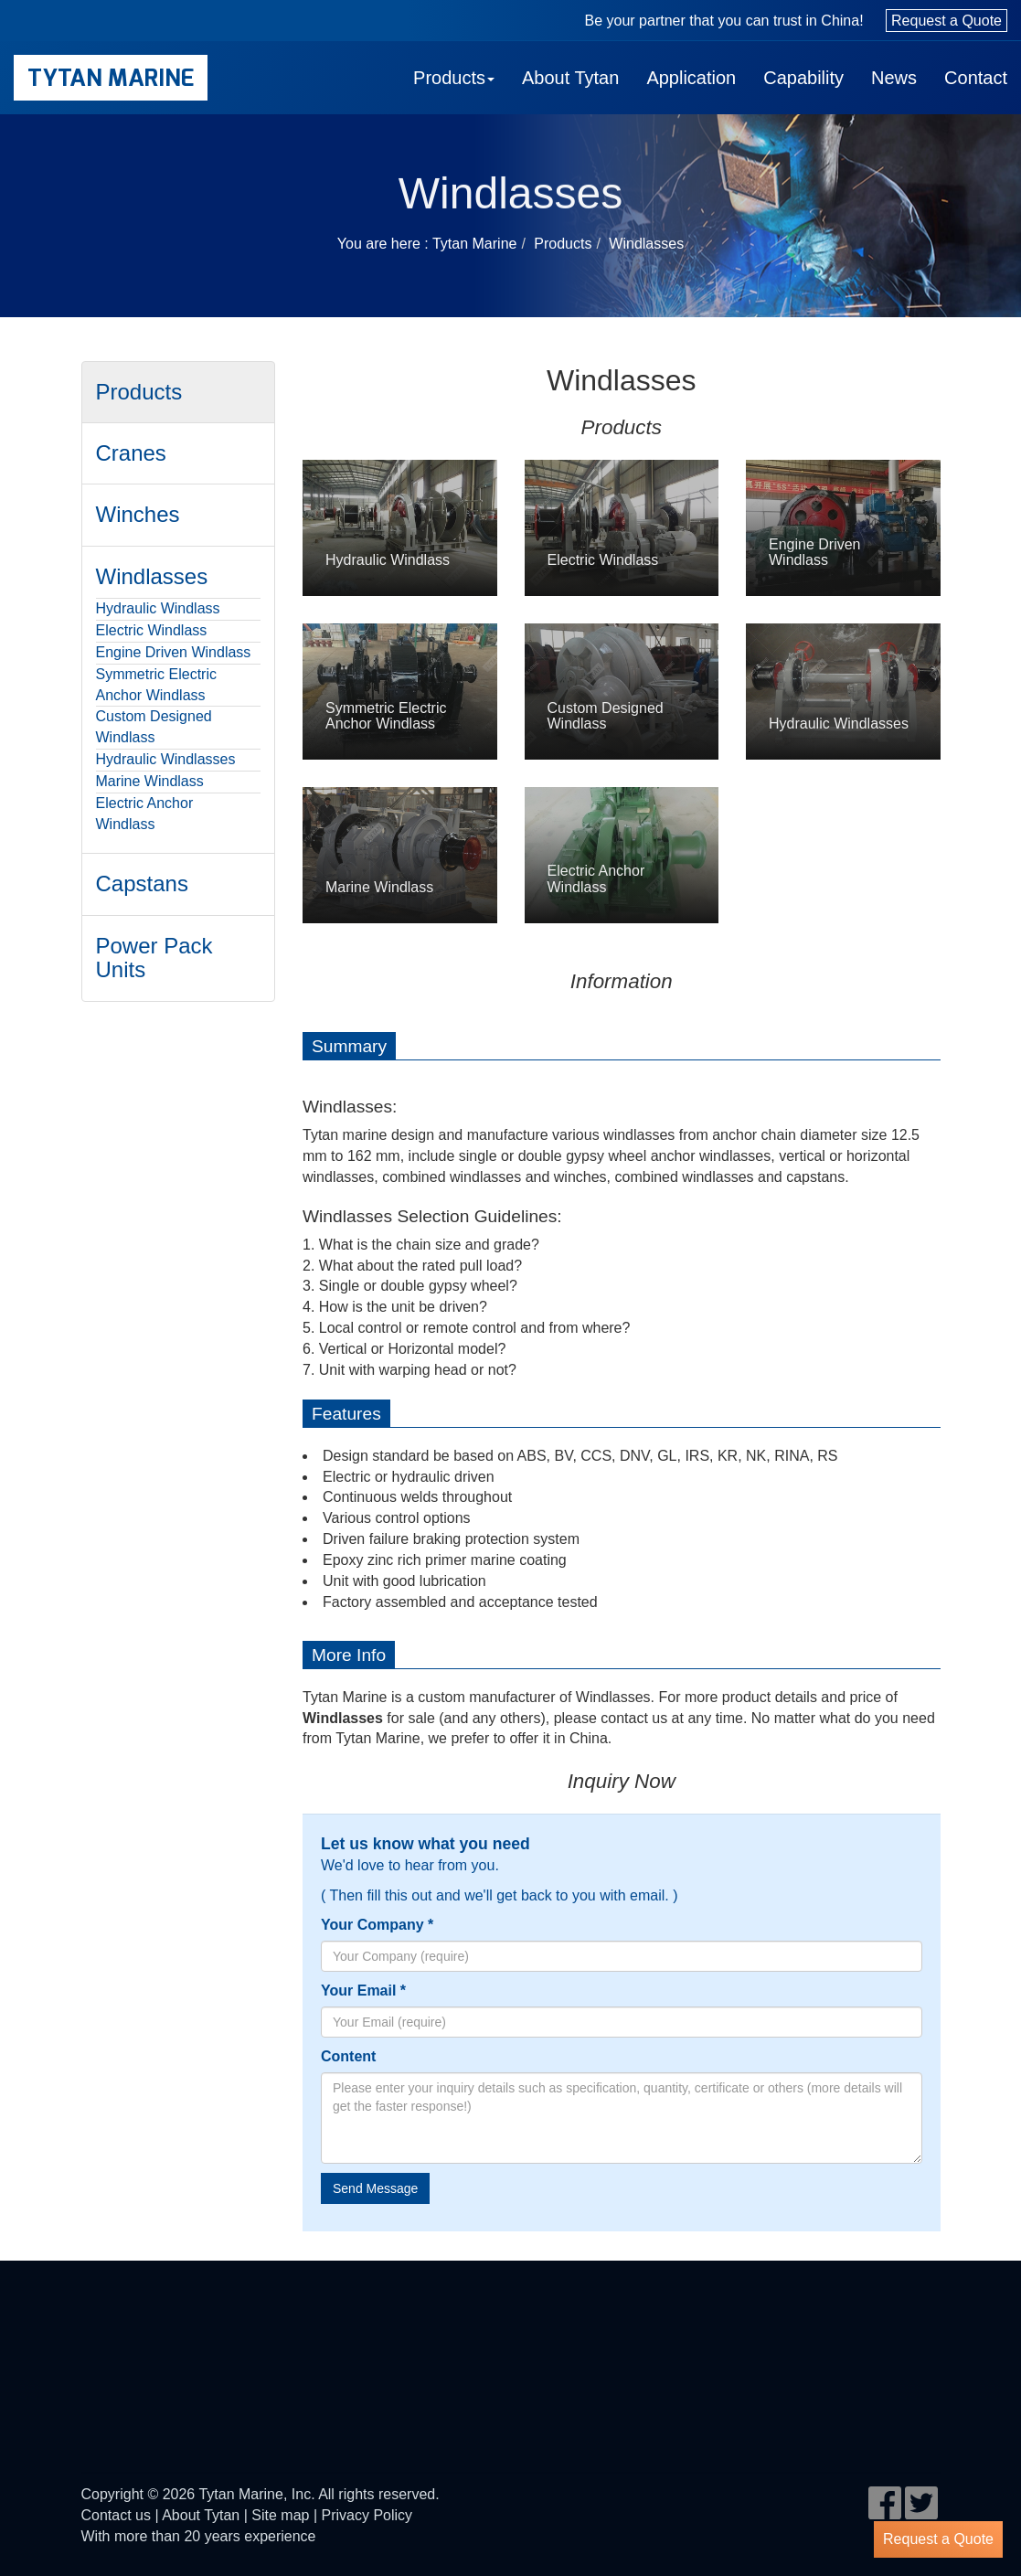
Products (562, 243)
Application (691, 78)
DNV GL (607, 2340)
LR (818, 2340)
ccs (513, 2340)
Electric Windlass (151, 630)
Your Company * (377, 1924)
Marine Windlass (150, 781)
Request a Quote (946, 20)
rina (105, 2404)
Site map (280, 2515)
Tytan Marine (110, 77)
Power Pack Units (154, 957)
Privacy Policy (367, 2515)
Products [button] (454, 78)
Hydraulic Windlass (158, 608)
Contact (975, 78)
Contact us (116, 2515)
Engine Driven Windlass (173, 652)
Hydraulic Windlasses (166, 759)
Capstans (142, 883)
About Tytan (570, 78)
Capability (803, 78)
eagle (147, 2340)
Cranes (131, 453)
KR (711, 2340)
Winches (138, 514)
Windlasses (646, 243)
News (894, 78)
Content (348, 2056)
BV (250, 2340)
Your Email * (363, 1990)
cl (374, 2340)
